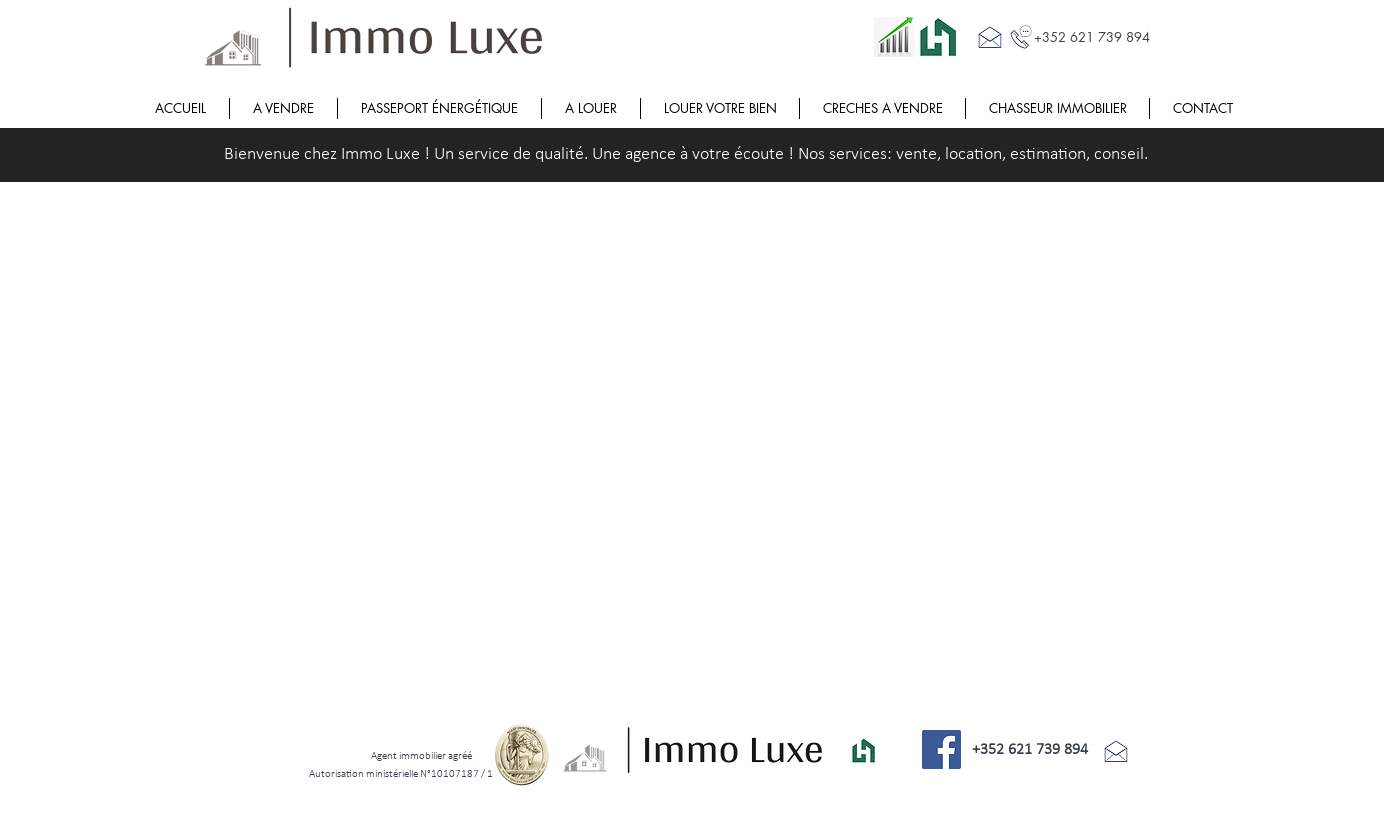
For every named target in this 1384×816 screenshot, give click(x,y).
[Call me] (1021, 37)
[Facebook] (941, 749)
